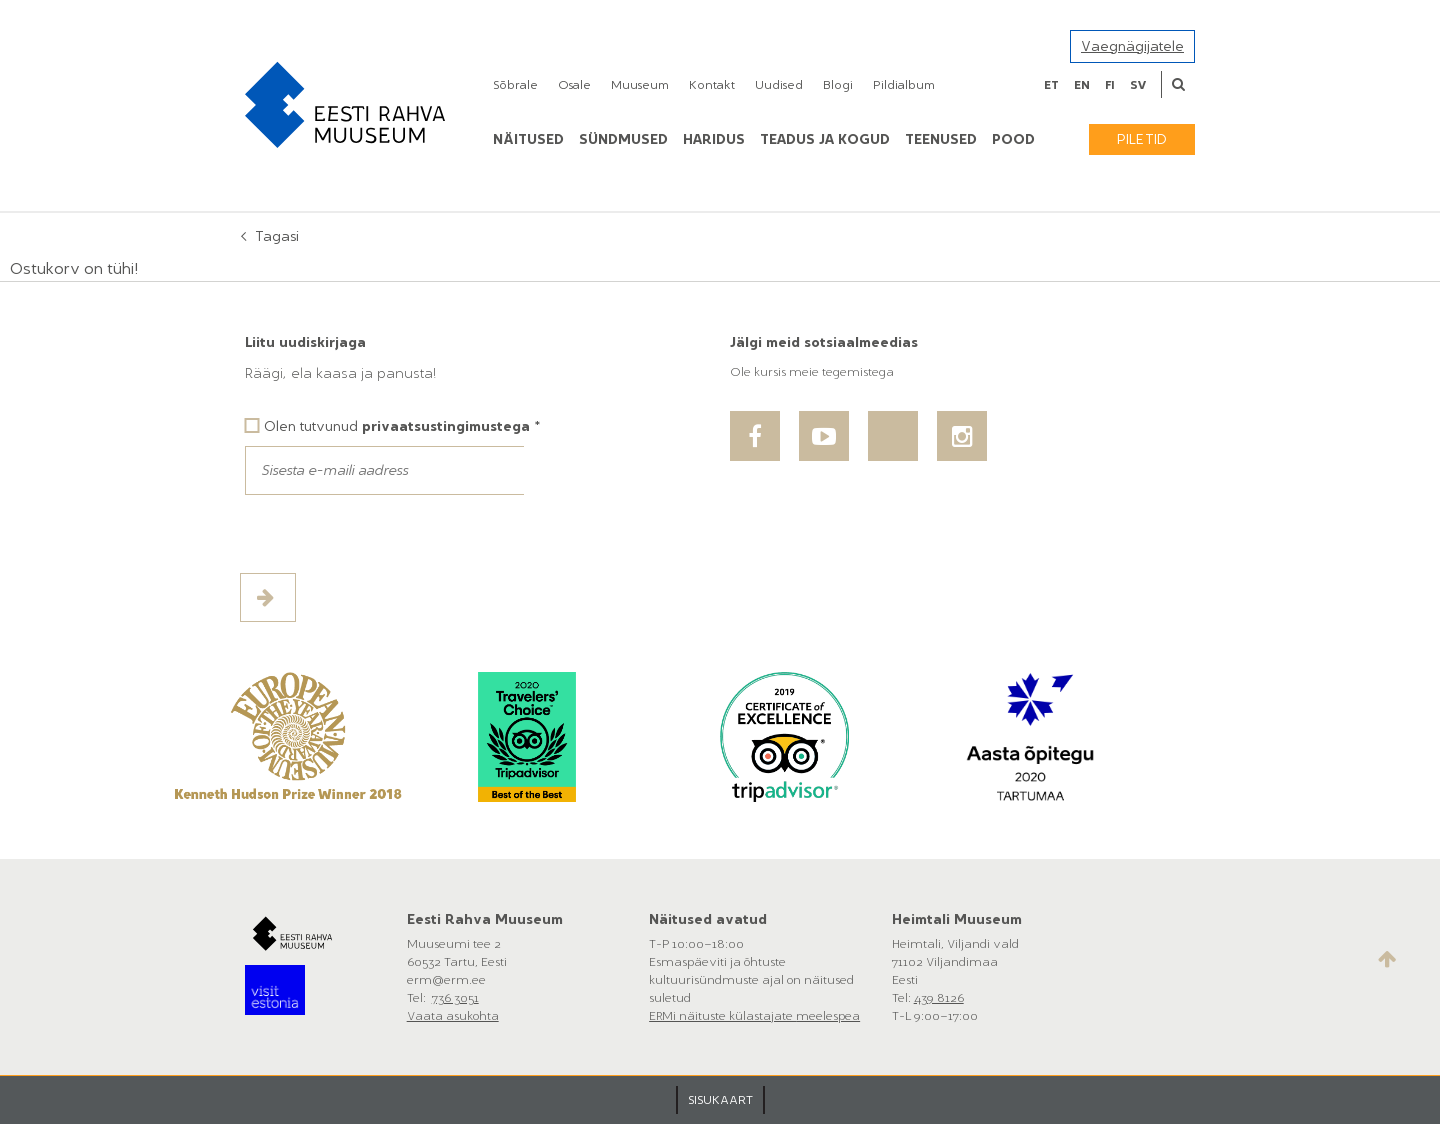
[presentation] (397, 534)
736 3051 (455, 998)
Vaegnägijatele (1132, 46)
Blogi (838, 85)
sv (1138, 85)
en (1082, 85)
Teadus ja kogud (825, 139)
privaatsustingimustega (446, 426)
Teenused (941, 139)
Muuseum (640, 85)
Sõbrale (515, 85)
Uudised (779, 85)
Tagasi (277, 236)
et (1051, 85)
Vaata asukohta (453, 1016)
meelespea (828, 1016)
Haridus (714, 139)
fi (1110, 85)
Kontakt (712, 85)
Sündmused (623, 139)
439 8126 (939, 998)
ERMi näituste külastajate (722, 1016)
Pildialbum (904, 85)
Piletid (1142, 139)
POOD (1013, 139)
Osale (574, 85)
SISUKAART (720, 1100)
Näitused (528, 139)
